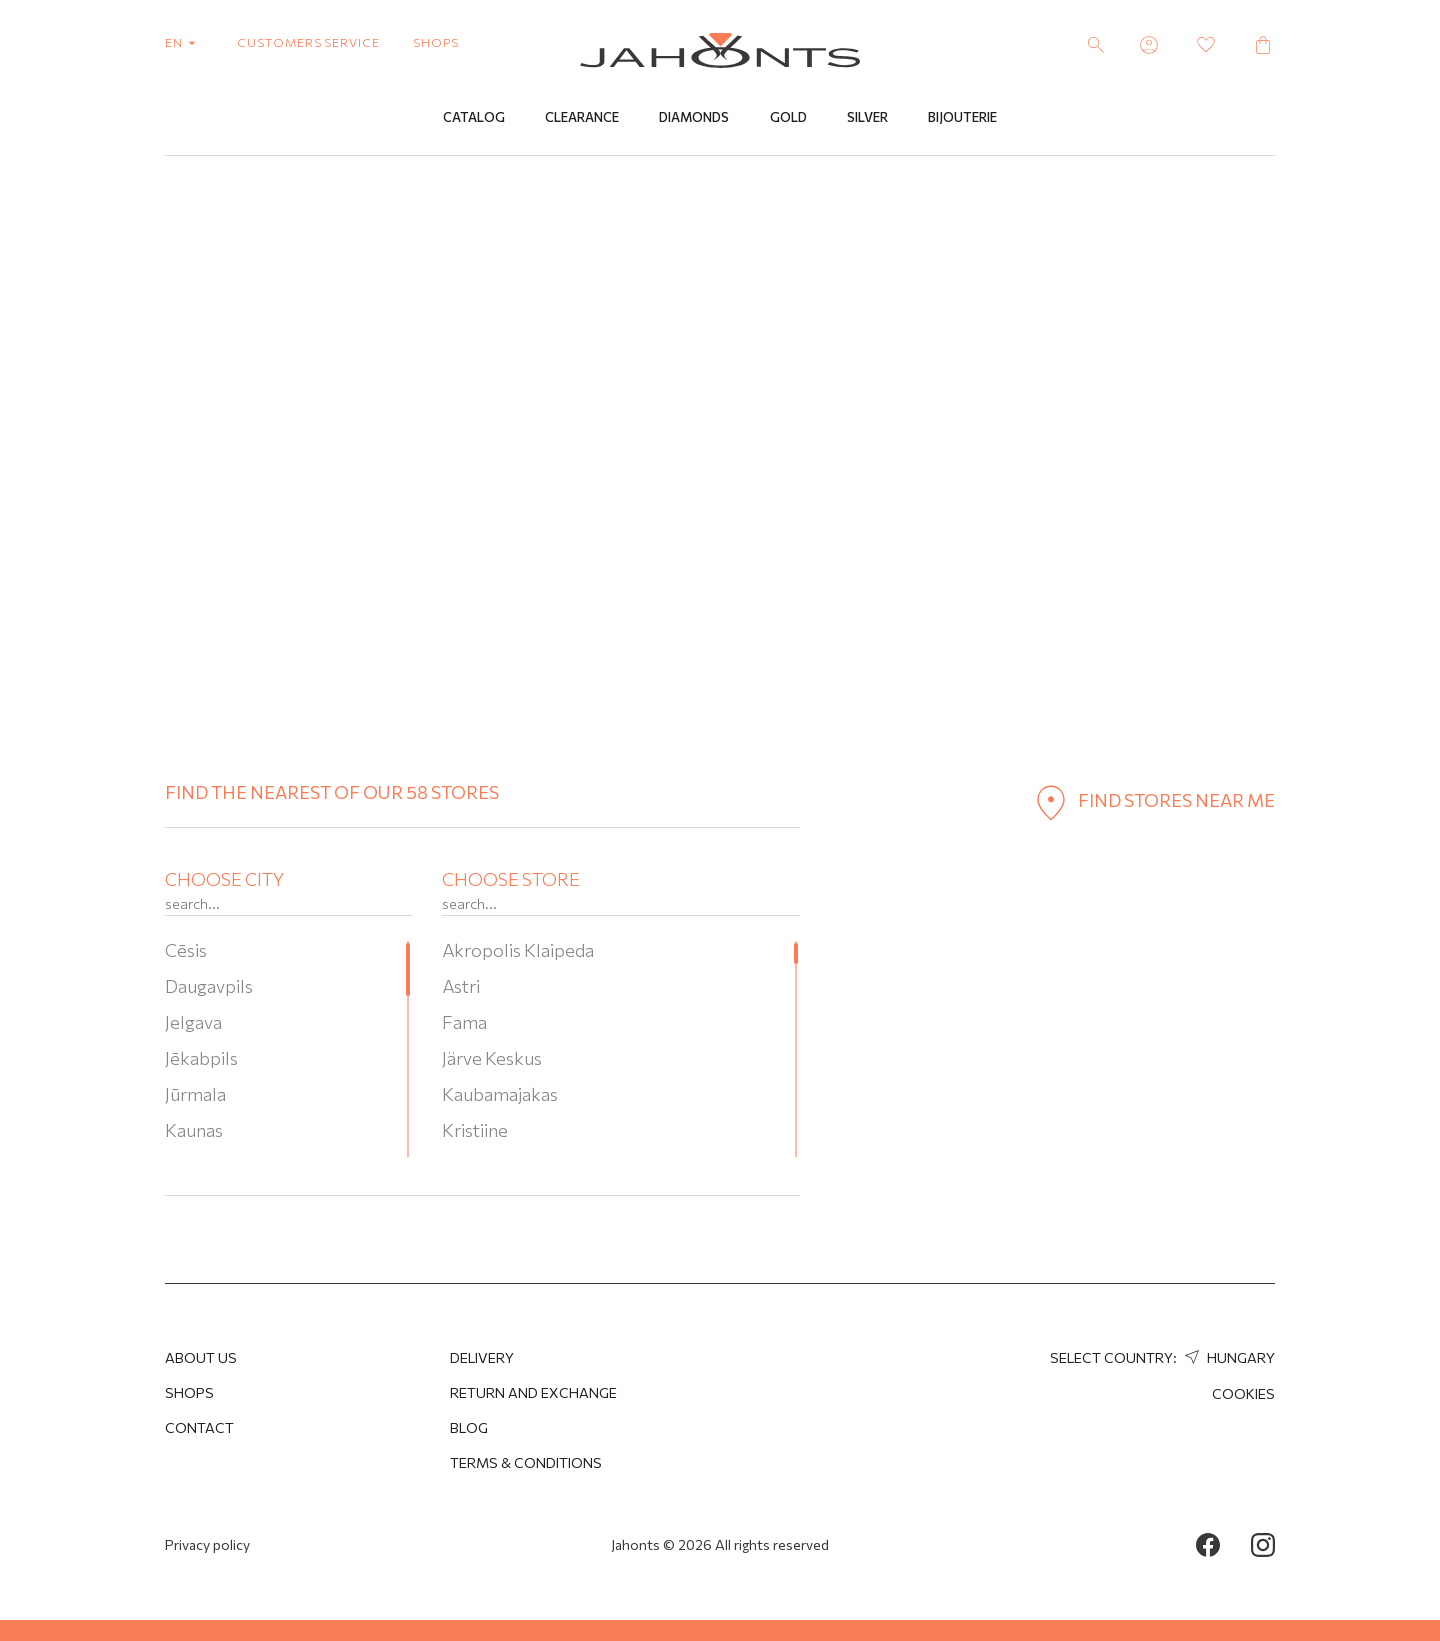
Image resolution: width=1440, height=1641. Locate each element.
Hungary (1227, 1357)
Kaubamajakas (500, 1094)
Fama (464, 1022)
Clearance (582, 117)
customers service (308, 42)
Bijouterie (962, 117)
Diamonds (694, 117)
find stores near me (1151, 800)
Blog (469, 1427)
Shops (189, 1392)
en (184, 42)
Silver (867, 117)
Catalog (474, 117)
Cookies (1243, 1393)
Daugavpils (209, 986)
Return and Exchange (533, 1392)
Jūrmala (195, 1094)
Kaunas (194, 1130)
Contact (199, 1427)
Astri (461, 986)
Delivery (482, 1357)
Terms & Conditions (526, 1462)
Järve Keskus (492, 1058)
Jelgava (193, 1022)
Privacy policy (207, 1544)
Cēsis (186, 950)
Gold (788, 117)
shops (436, 42)
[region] (288, 1049)
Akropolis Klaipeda (518, 950)
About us (201, 1357)
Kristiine (475, 1130)
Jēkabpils (201, 1058)
